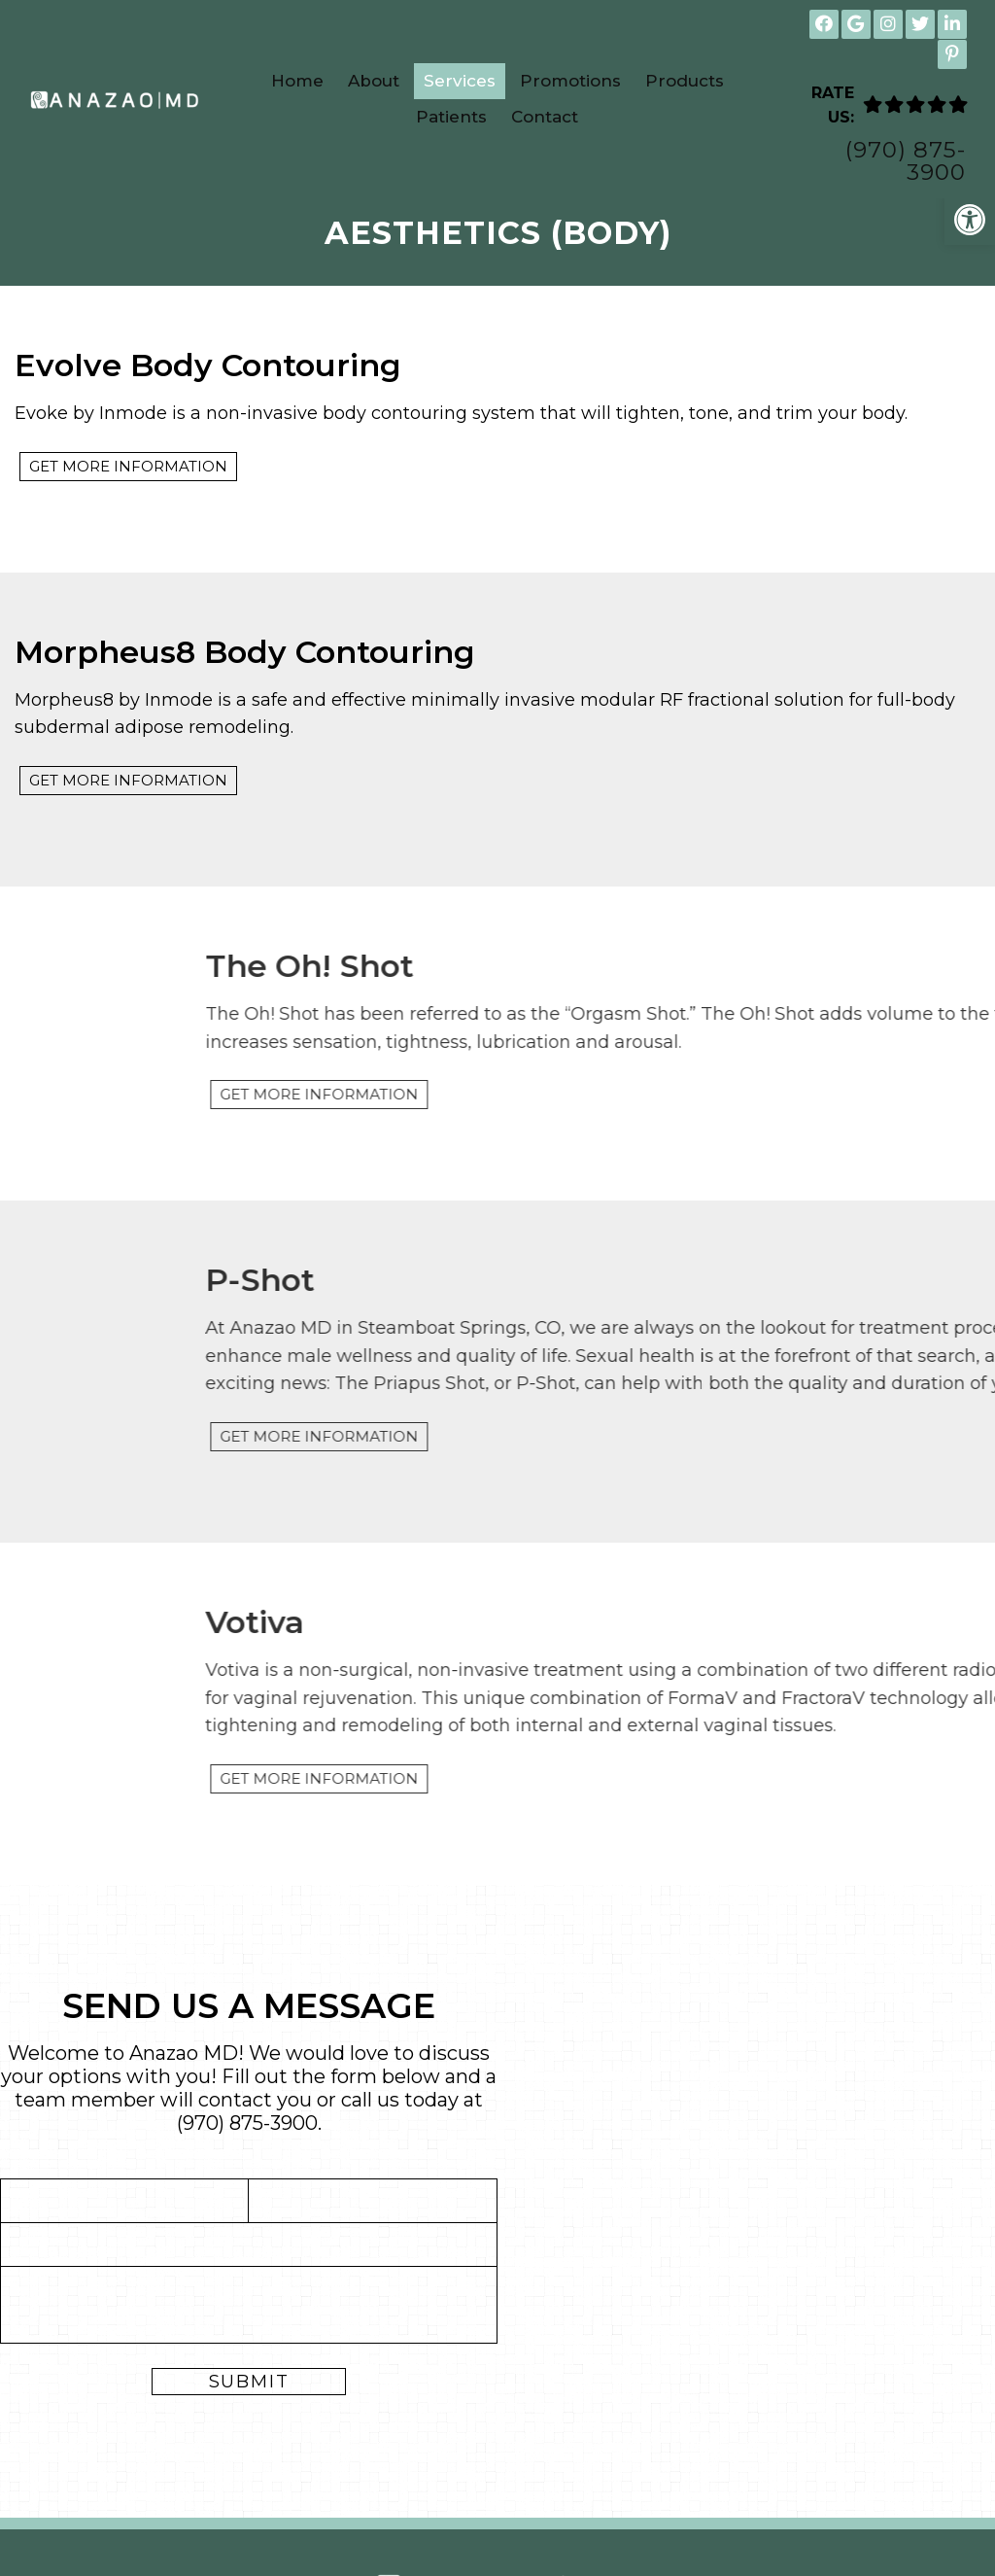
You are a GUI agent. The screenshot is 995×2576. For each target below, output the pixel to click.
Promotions (570, 80)
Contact (544, 116)
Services (460, 80)
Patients (451, 116)
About (373, 80)
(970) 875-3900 (905, 161)
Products (684, 80)
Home (297, 80)
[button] (969, 219)
